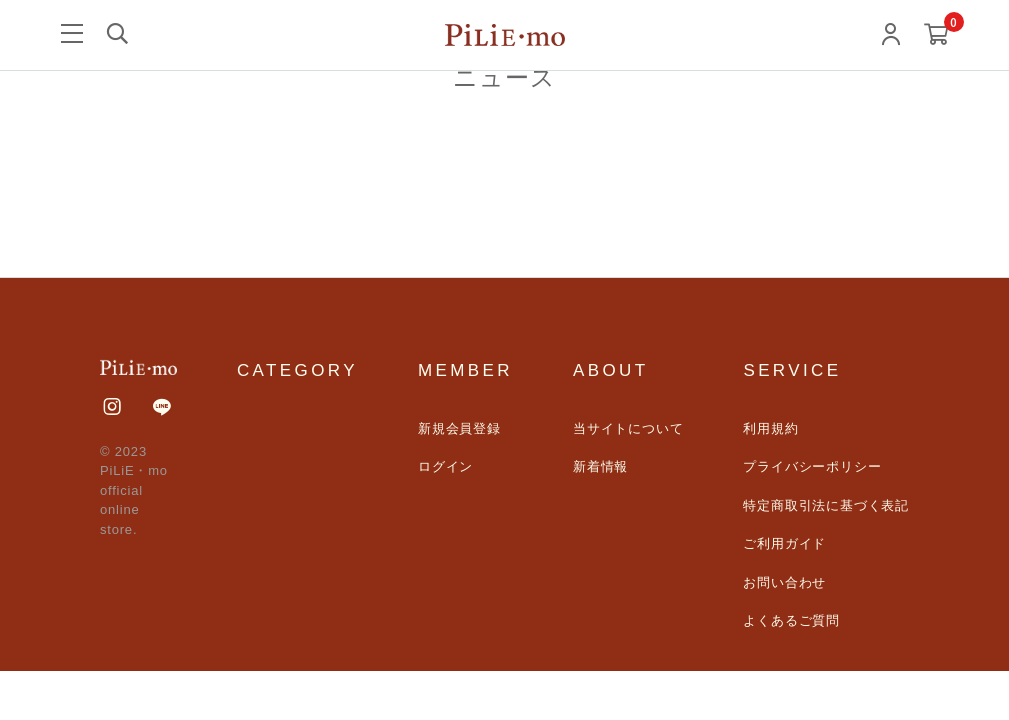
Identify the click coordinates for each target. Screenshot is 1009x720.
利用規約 (770, 428)
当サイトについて (628, 428)
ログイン (445, 466)
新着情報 (600, 466)
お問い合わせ (784, 582)
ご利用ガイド (784, 543)
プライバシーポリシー (812, 466)
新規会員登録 (459, 428)
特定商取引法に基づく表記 (826, 505)
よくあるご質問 (791, 620)
